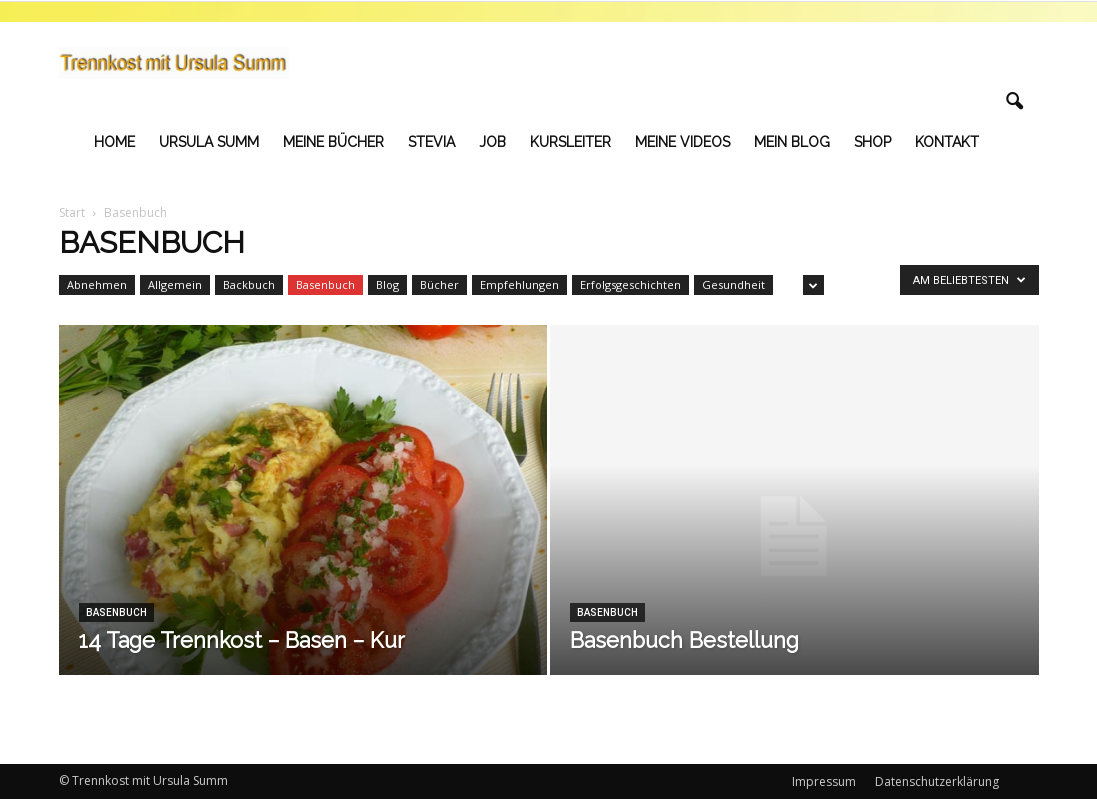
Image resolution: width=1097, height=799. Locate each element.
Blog (387, 284)
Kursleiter (570, 142)
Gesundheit (733, 284)
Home (114, 142)
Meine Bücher (333, 142)
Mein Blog (792, 142)
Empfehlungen (519, 284)
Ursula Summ (209, 142)
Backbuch (249, 284)
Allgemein (175, 284)
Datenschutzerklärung (937, 781)
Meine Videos (682, 142)
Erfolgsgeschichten (630, 284)
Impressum (824, 781)
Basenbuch (325, 284)
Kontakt (947, 142)
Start (72, 212)
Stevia (431, 142)
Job (492, 142)
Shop (872, 142)
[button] (1015, 102)
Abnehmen (97, 284)
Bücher (439, 284)
